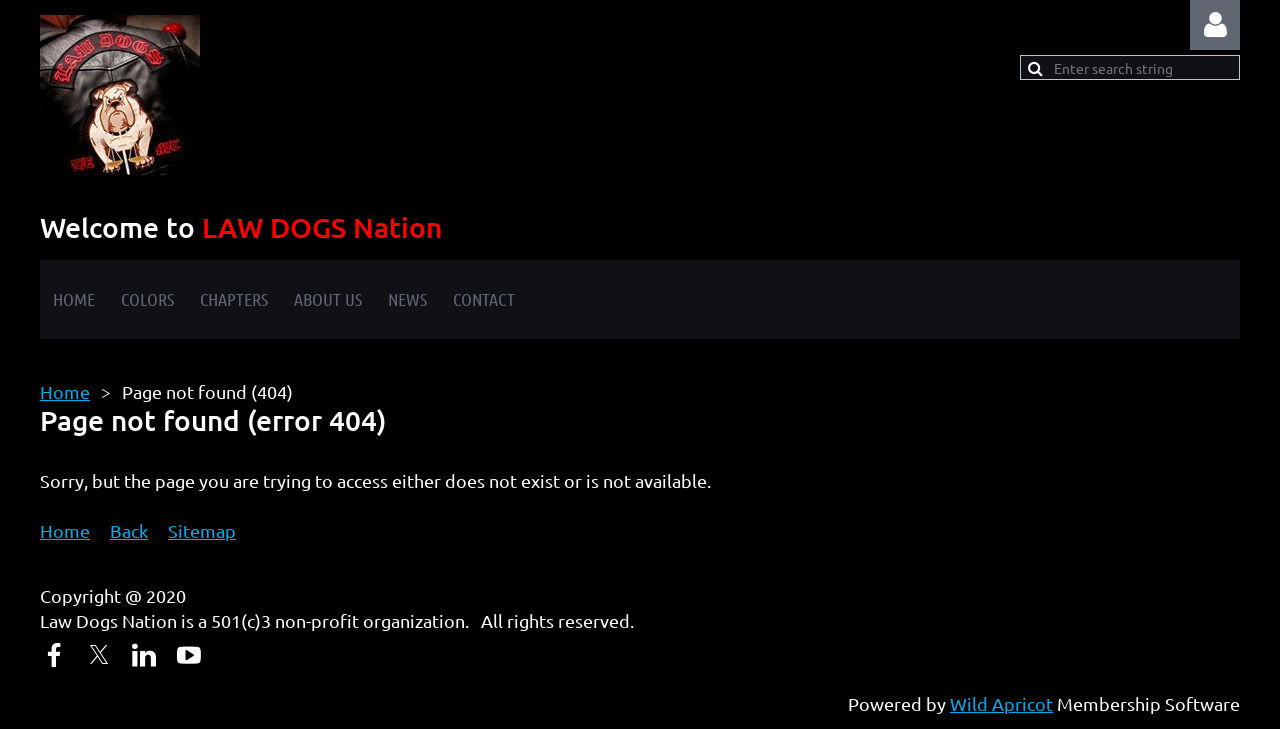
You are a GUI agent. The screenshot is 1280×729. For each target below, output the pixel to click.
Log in (1215, 25)
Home (65, 391)
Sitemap (202, 530)
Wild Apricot (1001, 703)
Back (129, 530)
